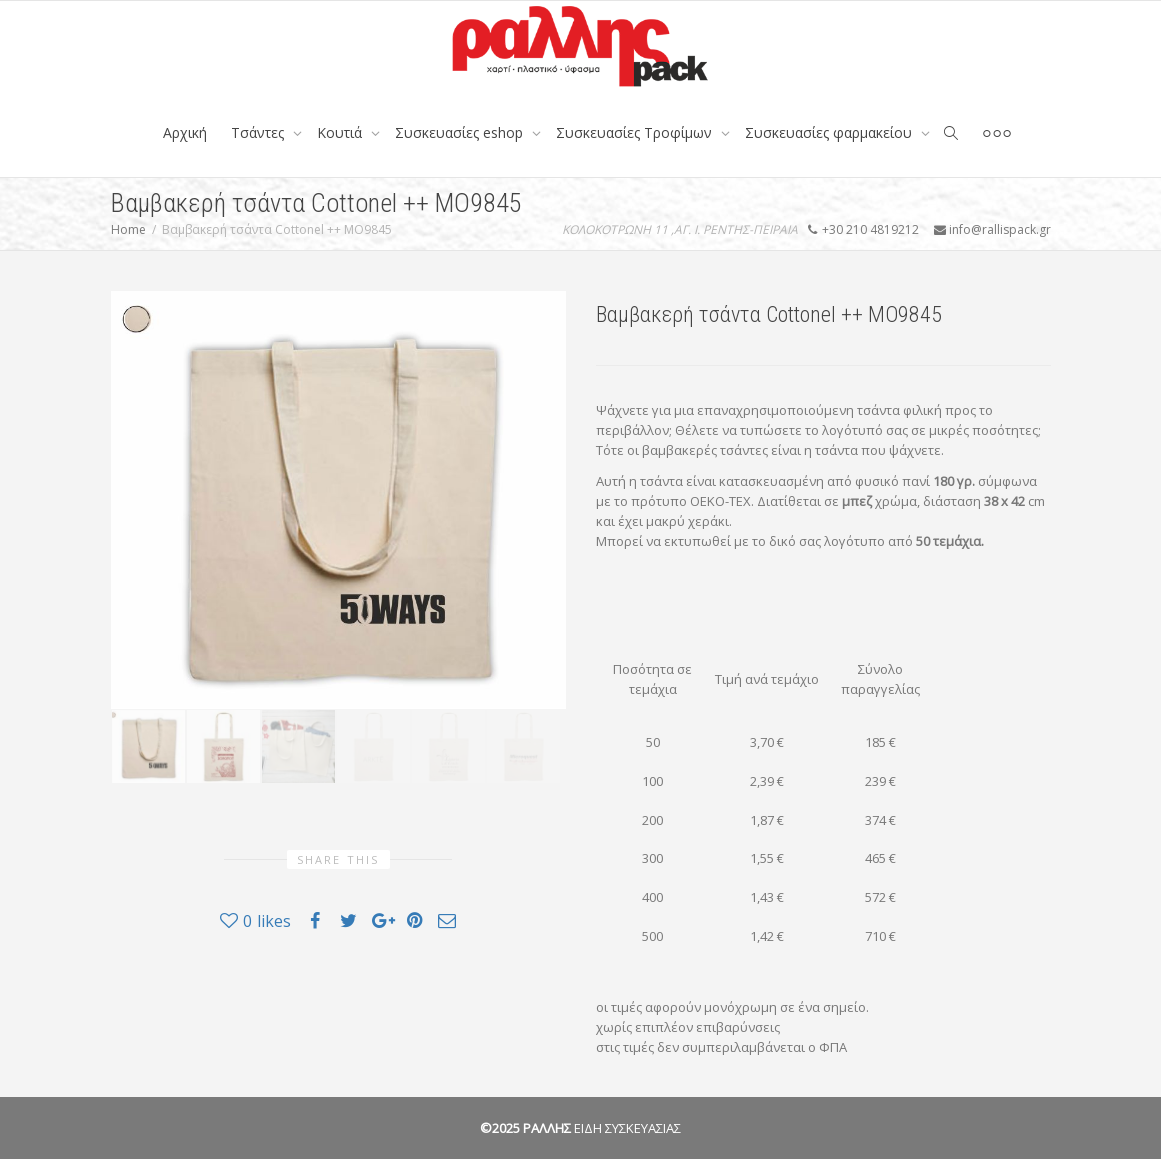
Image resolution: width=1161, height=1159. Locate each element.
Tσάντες (259, 132)
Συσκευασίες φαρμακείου (830, 132)
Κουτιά (341, 132)
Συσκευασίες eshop (461, 132)
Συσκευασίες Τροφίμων (636, 132)
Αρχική (185, 132)
